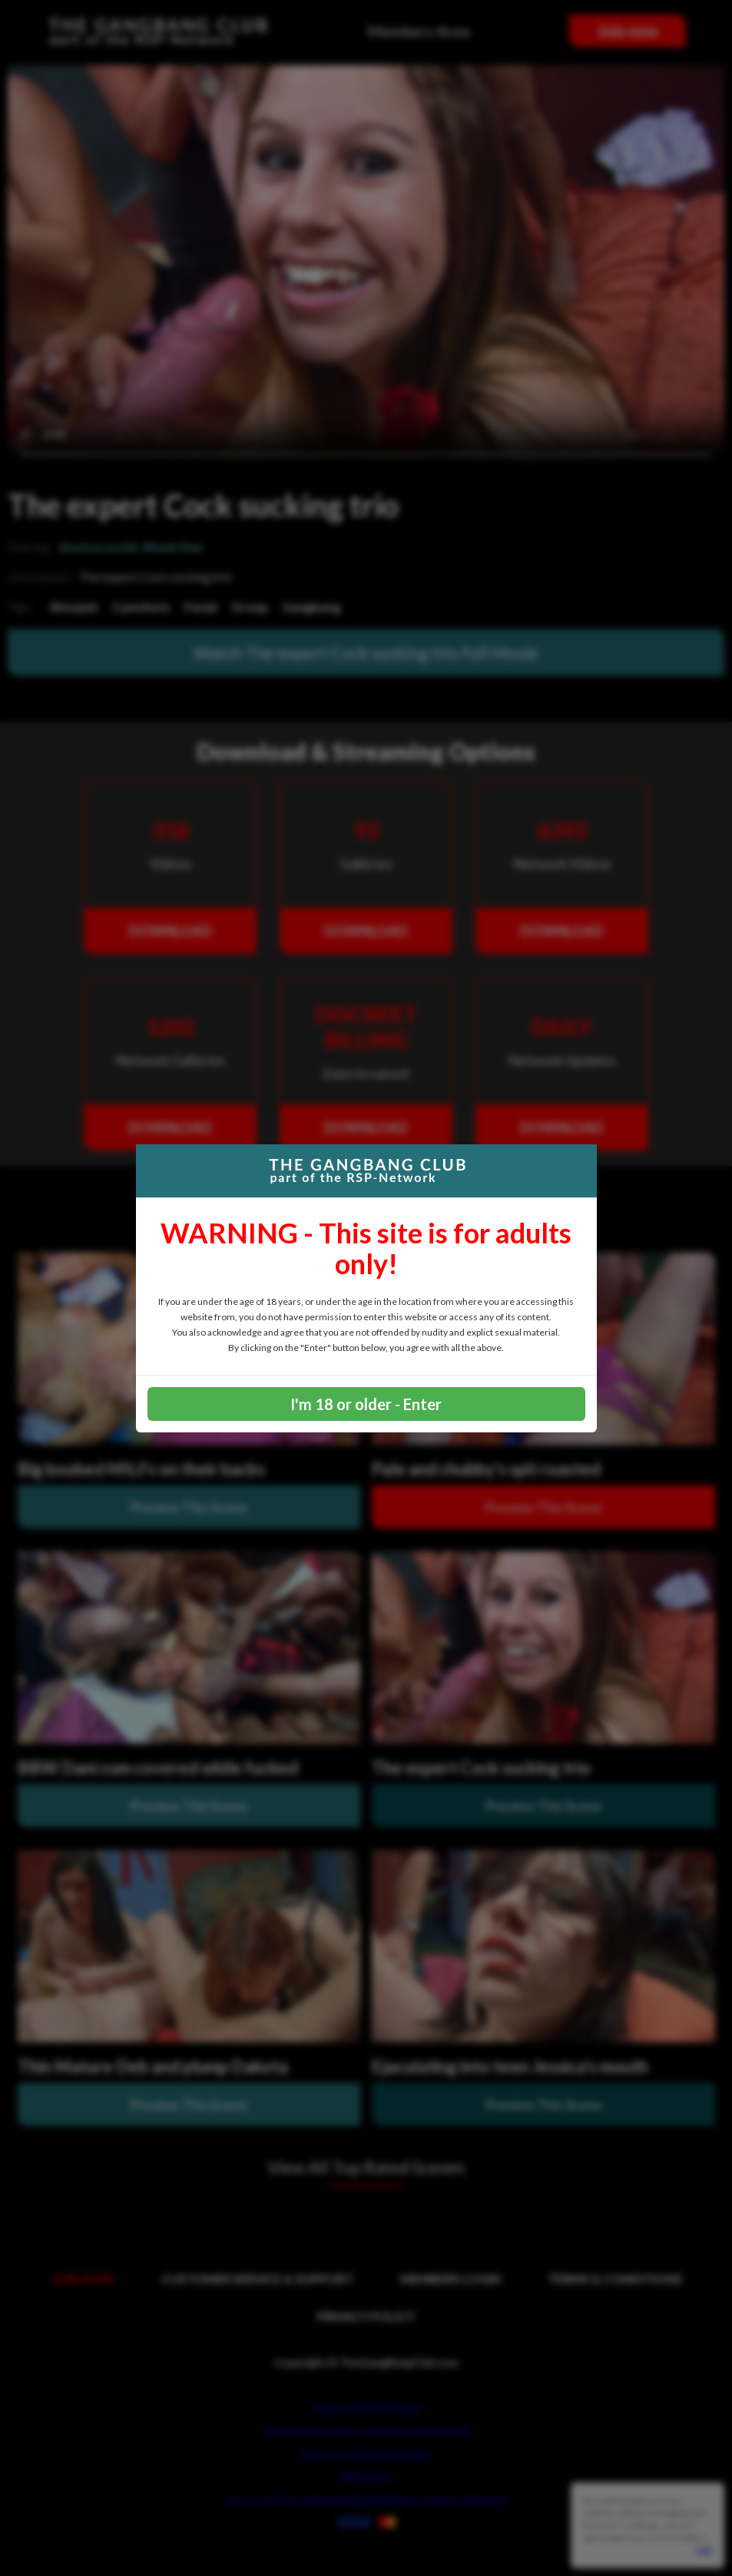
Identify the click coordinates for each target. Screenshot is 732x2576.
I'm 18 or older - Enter (366, 1404)
